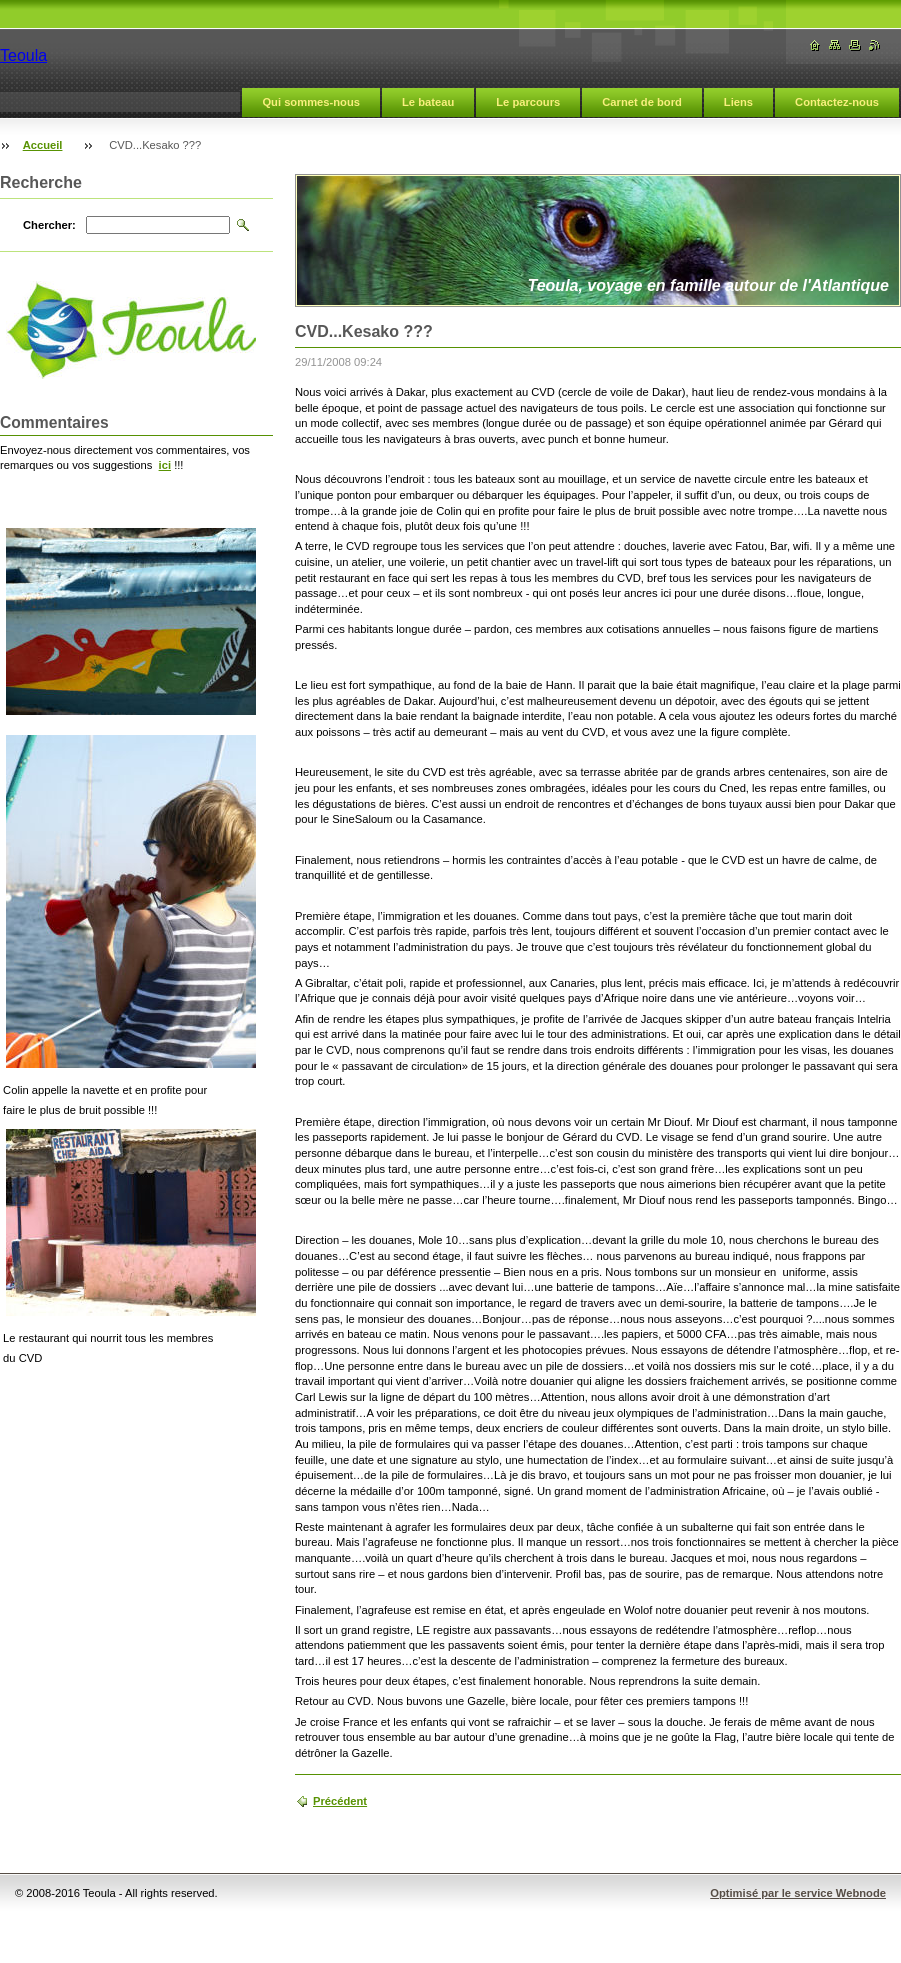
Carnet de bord (642, 102)
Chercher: (49, 225)
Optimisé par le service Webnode (798, 1893)
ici (165, 465)
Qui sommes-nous (311, 102)
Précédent (340, 1801)
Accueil (43, 145)
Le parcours (528, 102)
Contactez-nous (837, 102)
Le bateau (428, 102)
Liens (738, 102)
